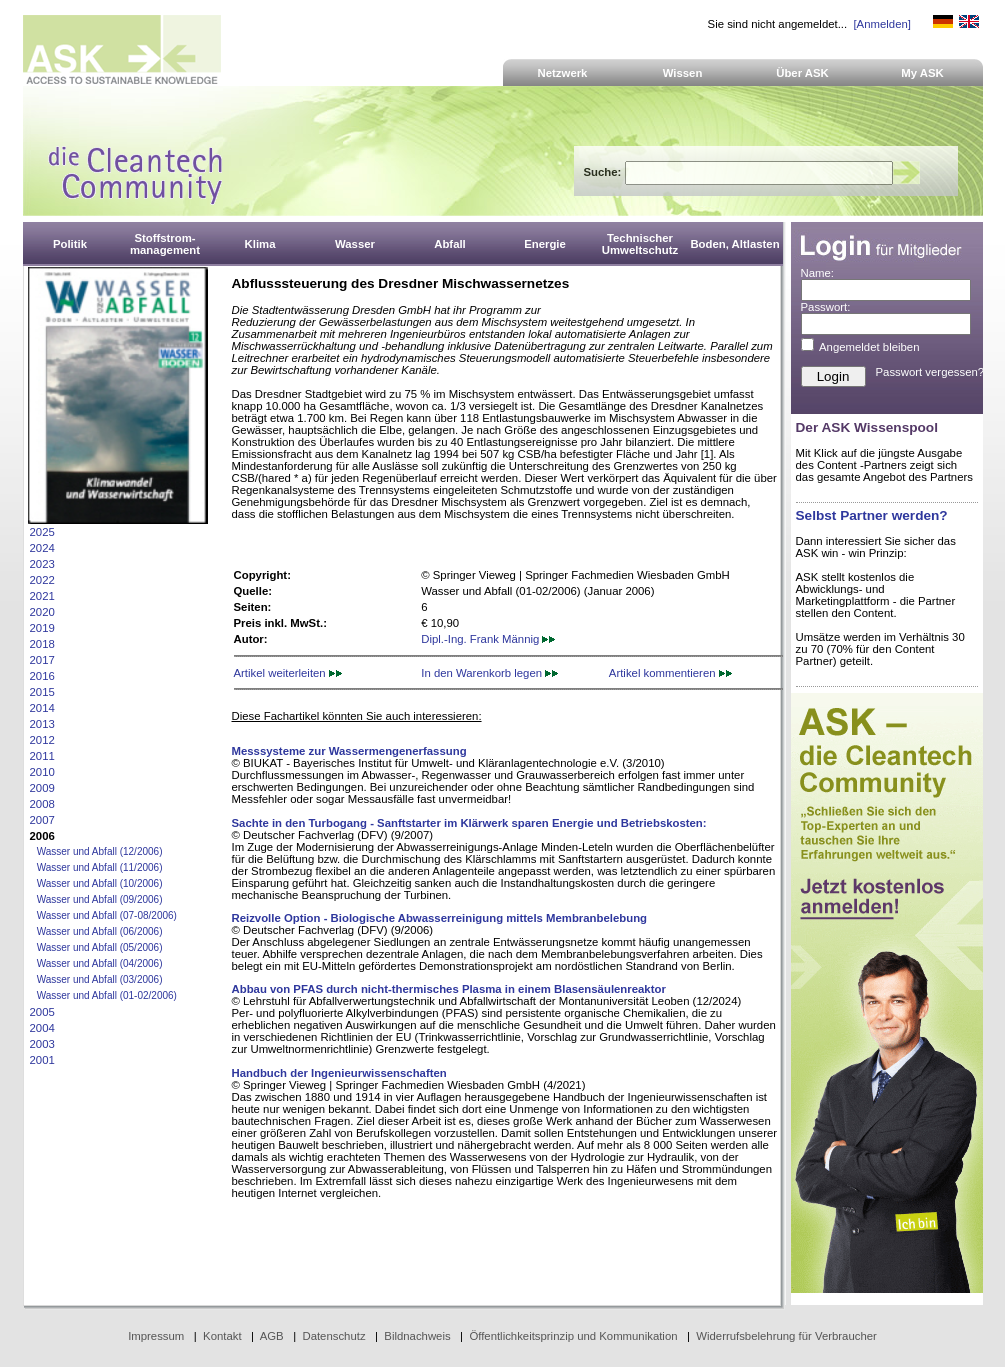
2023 (42, 564)
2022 (42, 580)
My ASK (922, 73)
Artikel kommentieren (670, 673)
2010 (42, 772)
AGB (272, 1336)
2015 (42, 692)
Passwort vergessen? (930, 372)
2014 (42, 708)
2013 (42, 724)
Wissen (683, 73)
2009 (42, 788)
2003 (42, 1044)
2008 (42, 804)
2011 (42, 756)
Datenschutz (333, 1336)
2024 (42, 548)
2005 (42, 1012)
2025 (42, 532)
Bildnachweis (417, 1336)
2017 (42, 660)
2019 (42, 628)
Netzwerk (563, 73)
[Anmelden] (881, 24)
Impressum (156, 1336)
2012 (42, 740)
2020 (42, 612)
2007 (42, 820)
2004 (42, 1028)
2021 (42, 596)
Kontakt (222, 1336)
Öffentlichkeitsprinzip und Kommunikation (573, 1336)
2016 (42, 676)
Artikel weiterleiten (288, 673)
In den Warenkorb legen (489, 673)
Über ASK (802, 73)
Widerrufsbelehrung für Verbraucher (786, 1336)
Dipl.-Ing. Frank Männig (488, 639)
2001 (42, 1060)
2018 (42, 644)
